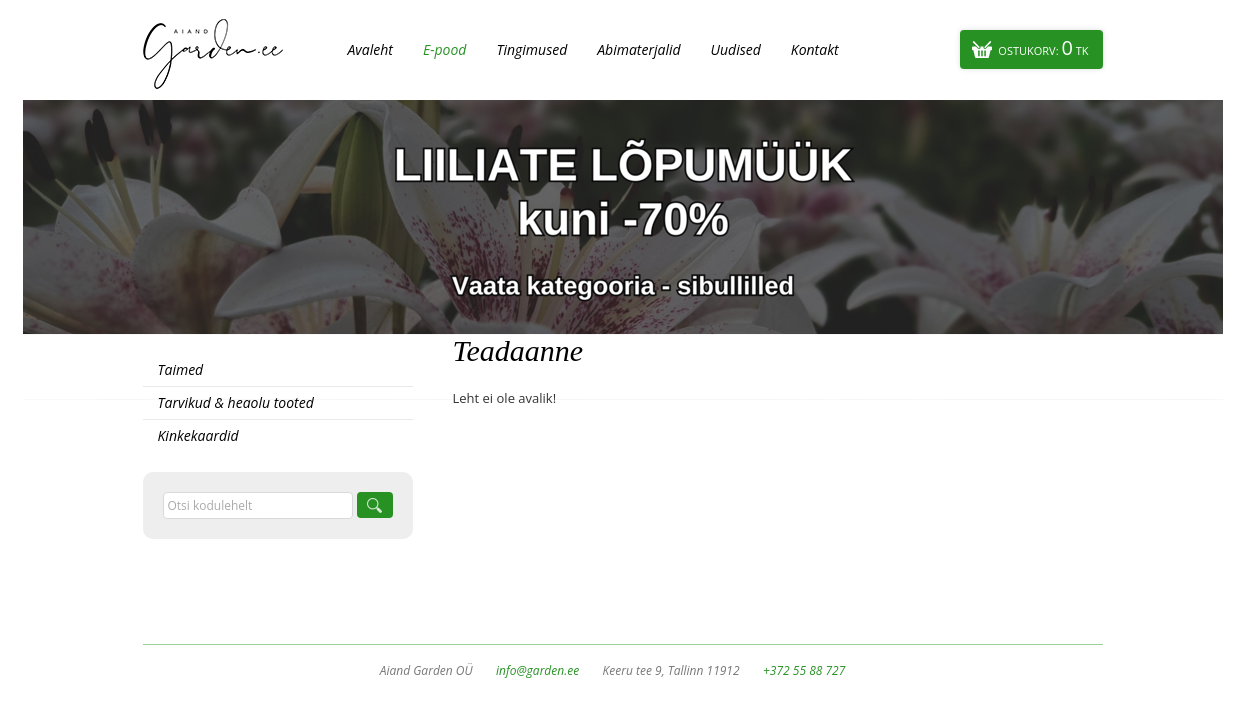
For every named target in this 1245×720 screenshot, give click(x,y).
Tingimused (531, 49)
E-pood (445, 49)
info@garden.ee (537, 670)
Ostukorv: (1043, 47)
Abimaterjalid (638, 49)
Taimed (181, 369)
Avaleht (370, 49)
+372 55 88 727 (804, 670)
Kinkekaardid (198, 435)
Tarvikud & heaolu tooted (236, 402)
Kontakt (815, 49)
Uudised (736, 49)
